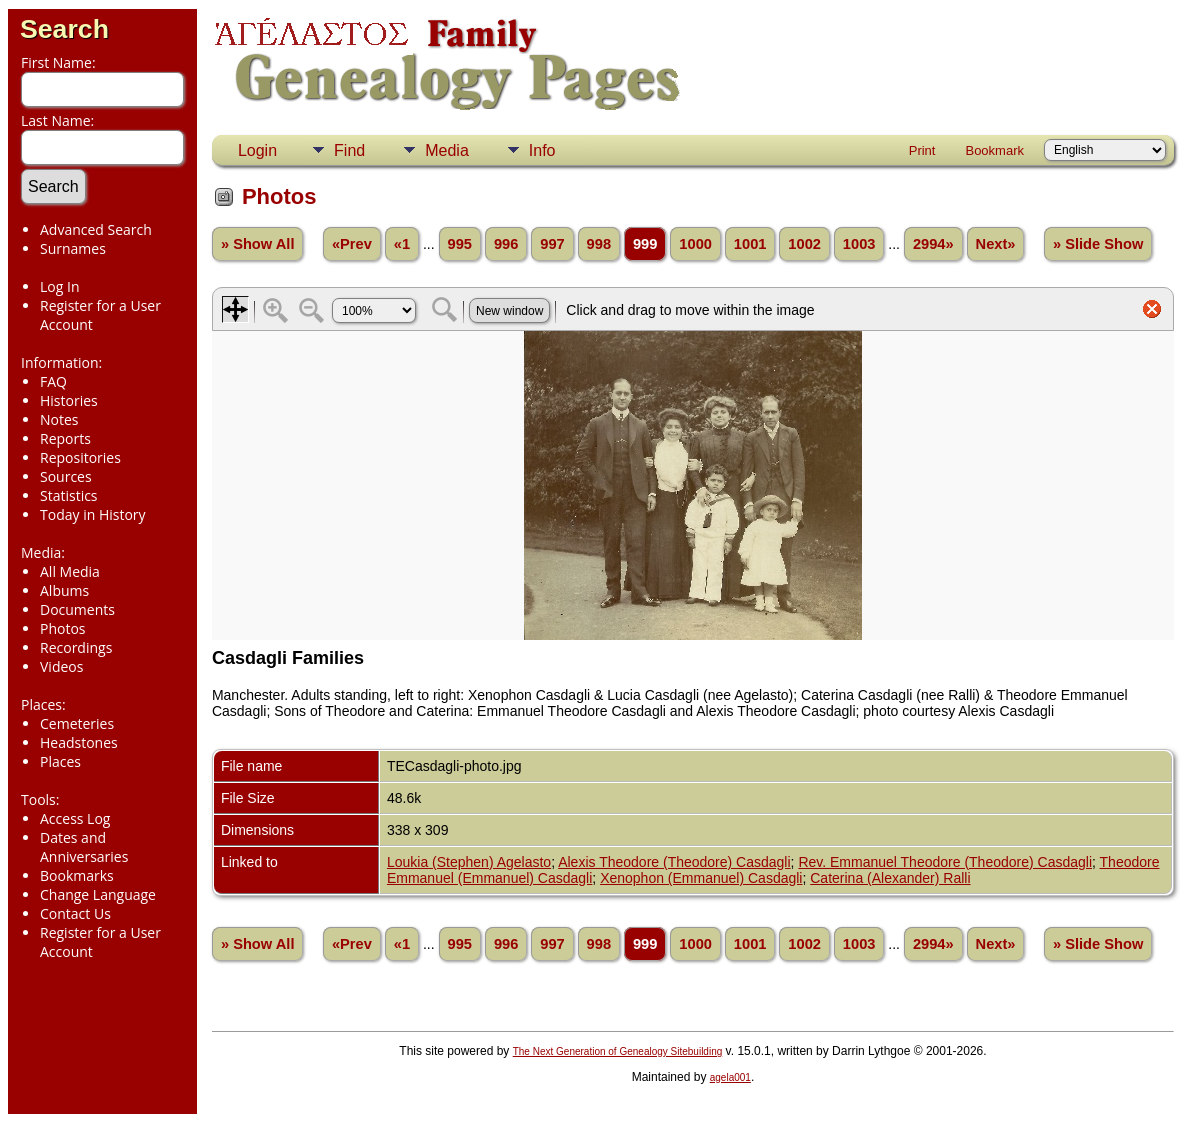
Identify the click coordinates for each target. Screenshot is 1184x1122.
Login (257, 150)
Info (542, 150)
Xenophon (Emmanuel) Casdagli (701, 878)
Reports (65, 438)
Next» (996, 244)
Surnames (73, 248)
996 (506, 244)
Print (922, 150)
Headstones (79, 742)
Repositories (80, 457)
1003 (859, 244)
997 (552, 244)
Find (349, 150)
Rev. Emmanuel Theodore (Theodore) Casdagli (945, 862)
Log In (59, 286)
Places (60, 761)
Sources (66, 476)
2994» (933, 244)
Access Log (75, 818)
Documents (77, 609)
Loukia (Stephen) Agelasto (469, 862)
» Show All (258, 244)
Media (447, 150)
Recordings (76, 647)
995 (460, 244)
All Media (70, 571)
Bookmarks (77, 875)
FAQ (53, 381)
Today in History (93, 514)
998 (599, 244)
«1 (402, 244)
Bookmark (994, 150)
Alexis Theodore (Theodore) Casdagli (674, 862)
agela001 (730, 1077)
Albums (64, 590)
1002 (804, 244)
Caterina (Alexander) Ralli (890, 878)
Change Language (98, 894)
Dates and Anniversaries (84, 847)
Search (64, 29)
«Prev (352, 244)
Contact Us (75, 913)
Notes (59, 419)
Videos (61, 666)
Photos (63, 628)
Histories (69, 400)
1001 (750, 244)
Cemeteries (77, 723)
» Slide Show (1098, 244)
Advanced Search (96, 229)
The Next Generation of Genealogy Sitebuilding (618, 1051)
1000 (695, 244)
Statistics (69, 495)
